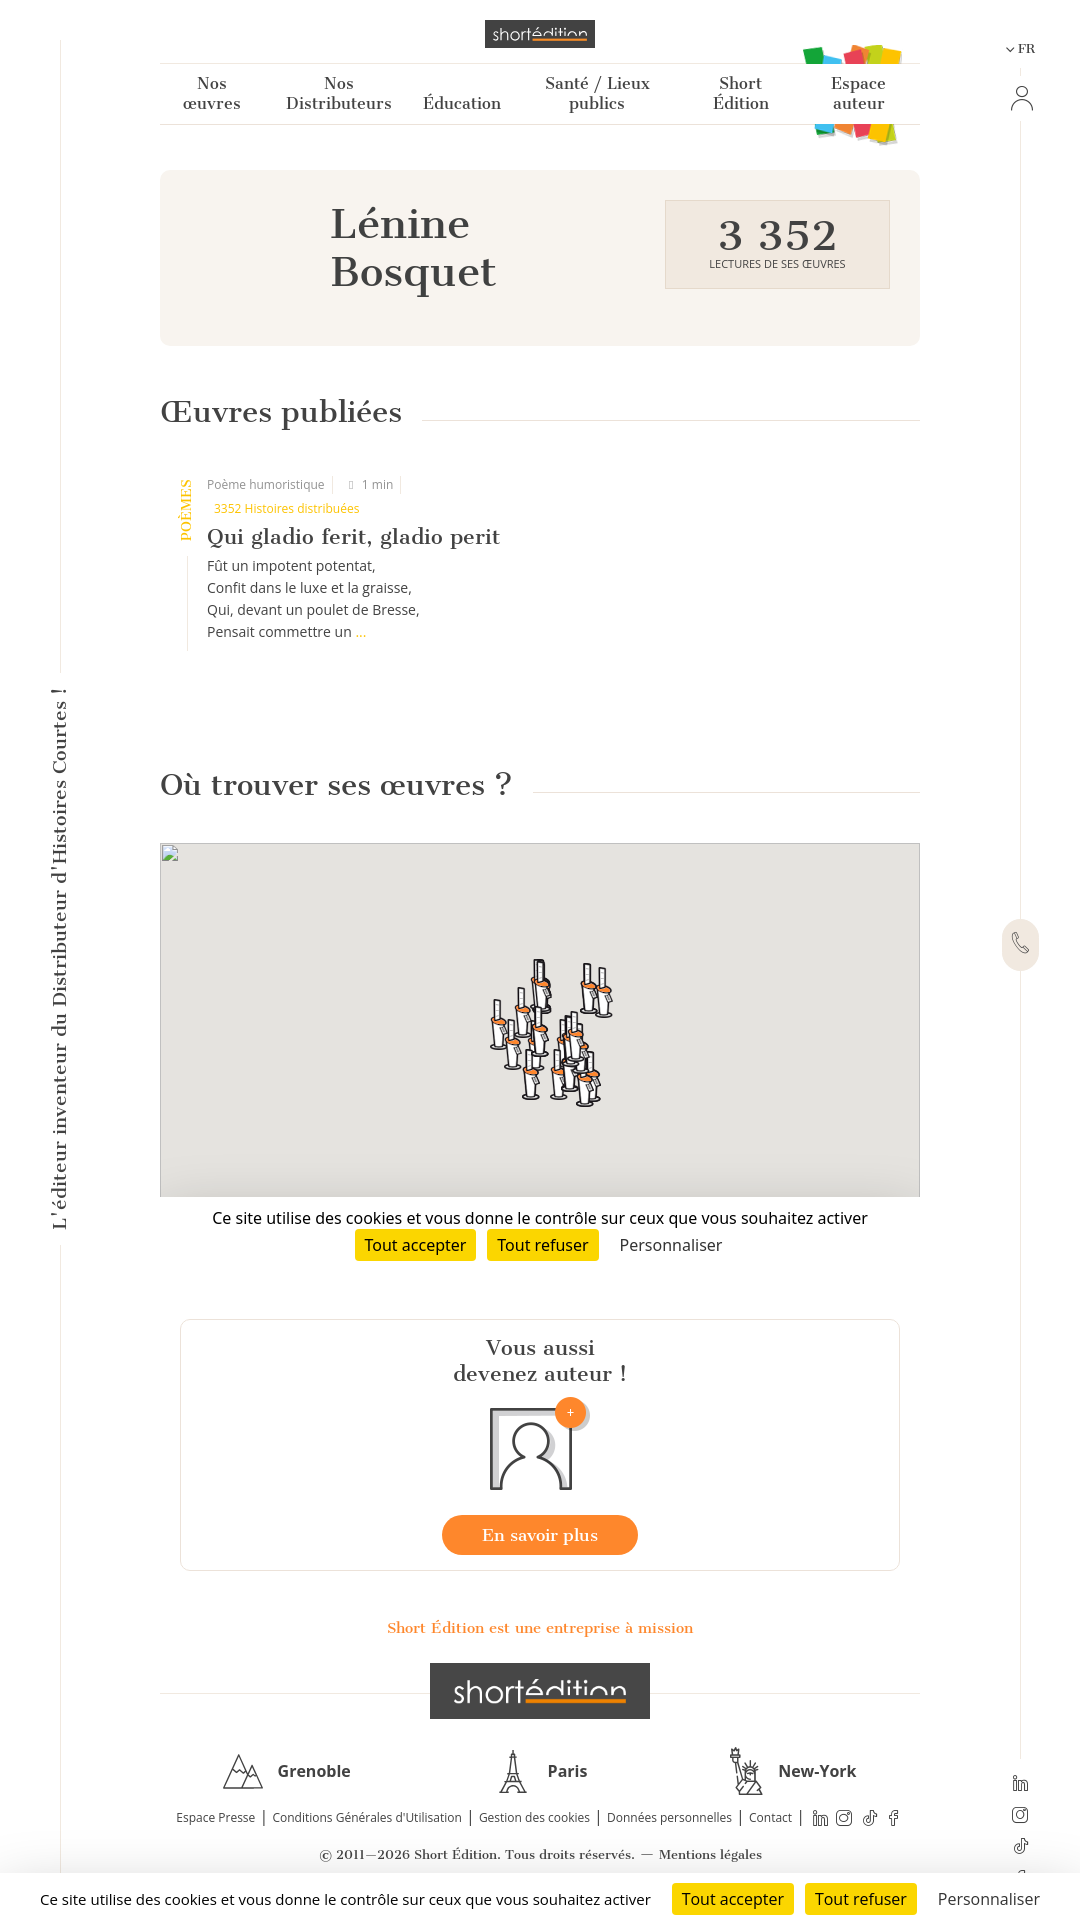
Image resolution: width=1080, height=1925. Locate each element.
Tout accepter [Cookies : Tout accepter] (733, 1899)
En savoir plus (540, 1535)
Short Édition (741, 93)
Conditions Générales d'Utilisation (366, 1817)
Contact (770, 1817)
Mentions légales (710, 1854)
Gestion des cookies (534, 1817)
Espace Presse (215, 1817)
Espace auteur (858, 93)
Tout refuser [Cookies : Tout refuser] (861, 1899)
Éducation (462, 103)
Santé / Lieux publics (597, 93)
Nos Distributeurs (339, 93)
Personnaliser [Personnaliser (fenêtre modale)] (989, 1899)
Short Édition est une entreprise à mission (540, 1628)
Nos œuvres (212, 93)
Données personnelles (669, 1817)
